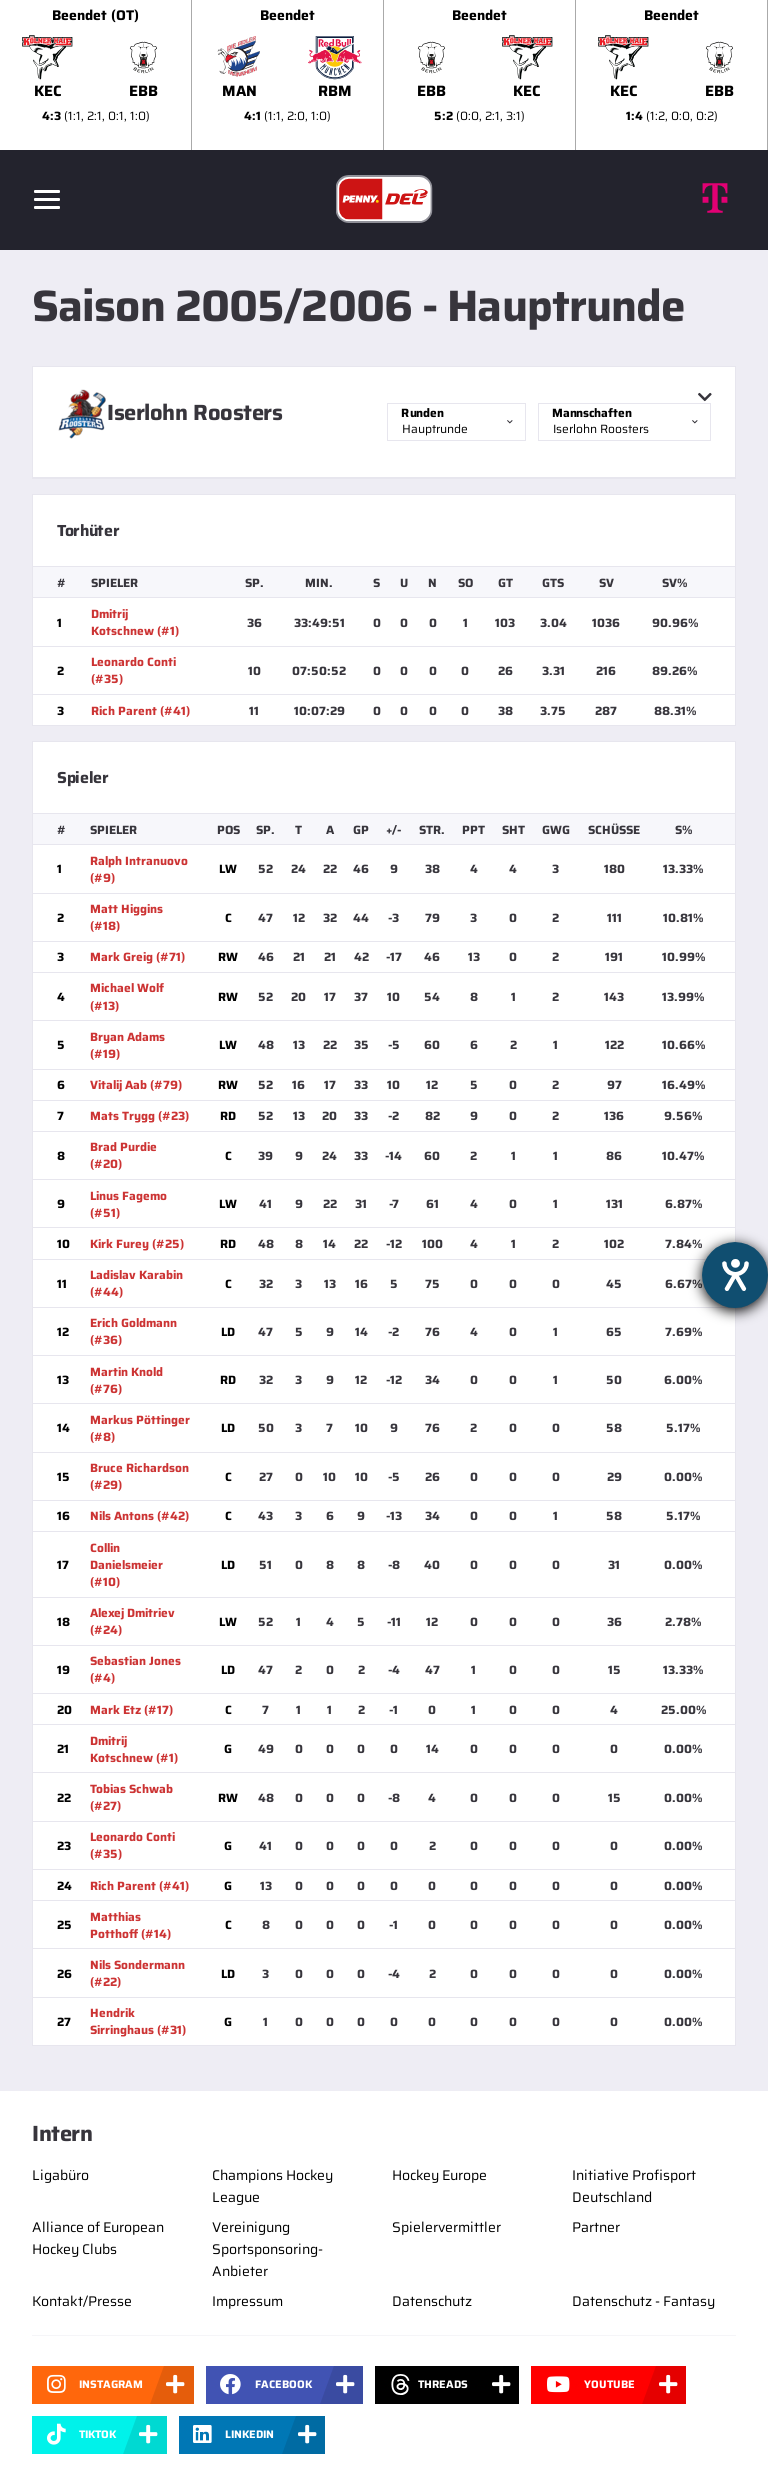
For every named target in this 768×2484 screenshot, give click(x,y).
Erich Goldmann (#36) (133, 1331)
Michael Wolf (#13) (127, 996)
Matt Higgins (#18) (126, 917)
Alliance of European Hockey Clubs (98, 2238)
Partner (596, 2227)
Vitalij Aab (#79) (136, 1084)
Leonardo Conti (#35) (133, 670)
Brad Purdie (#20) (123, 1155)
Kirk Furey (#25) (137, 1243)
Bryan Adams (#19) (127, 1045)
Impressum (247, 2301)
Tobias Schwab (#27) (131, 1797)
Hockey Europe (439, 2175)
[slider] (384, 75)
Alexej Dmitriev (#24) (132, 1621)
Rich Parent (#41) (140, 710)
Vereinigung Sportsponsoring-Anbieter (267, 2249)
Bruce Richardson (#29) (139, 1476)
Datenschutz (432, 2301)
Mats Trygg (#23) (139, 1115)
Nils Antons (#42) (139, 1515)
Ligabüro (60, 2175)
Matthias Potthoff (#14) (130, 1925)
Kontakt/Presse (82, 2301)
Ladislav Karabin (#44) (136, 1283)
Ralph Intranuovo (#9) (139, 869)
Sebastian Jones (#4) (135, 1669)
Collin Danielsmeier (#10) (126, 1564)
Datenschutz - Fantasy (643, 2301)
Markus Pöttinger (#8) (140, 1428)
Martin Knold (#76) (126, 1380)
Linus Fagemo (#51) (128, 1204)
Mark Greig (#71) (137, 956)
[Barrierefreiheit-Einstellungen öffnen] (735, 1275)
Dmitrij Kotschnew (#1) (135, 622)
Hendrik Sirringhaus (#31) (138, 2021)
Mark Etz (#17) (131, 1709)
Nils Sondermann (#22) (137, 1973)
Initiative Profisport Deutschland (634, 2186)
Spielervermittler (446, 2227)
